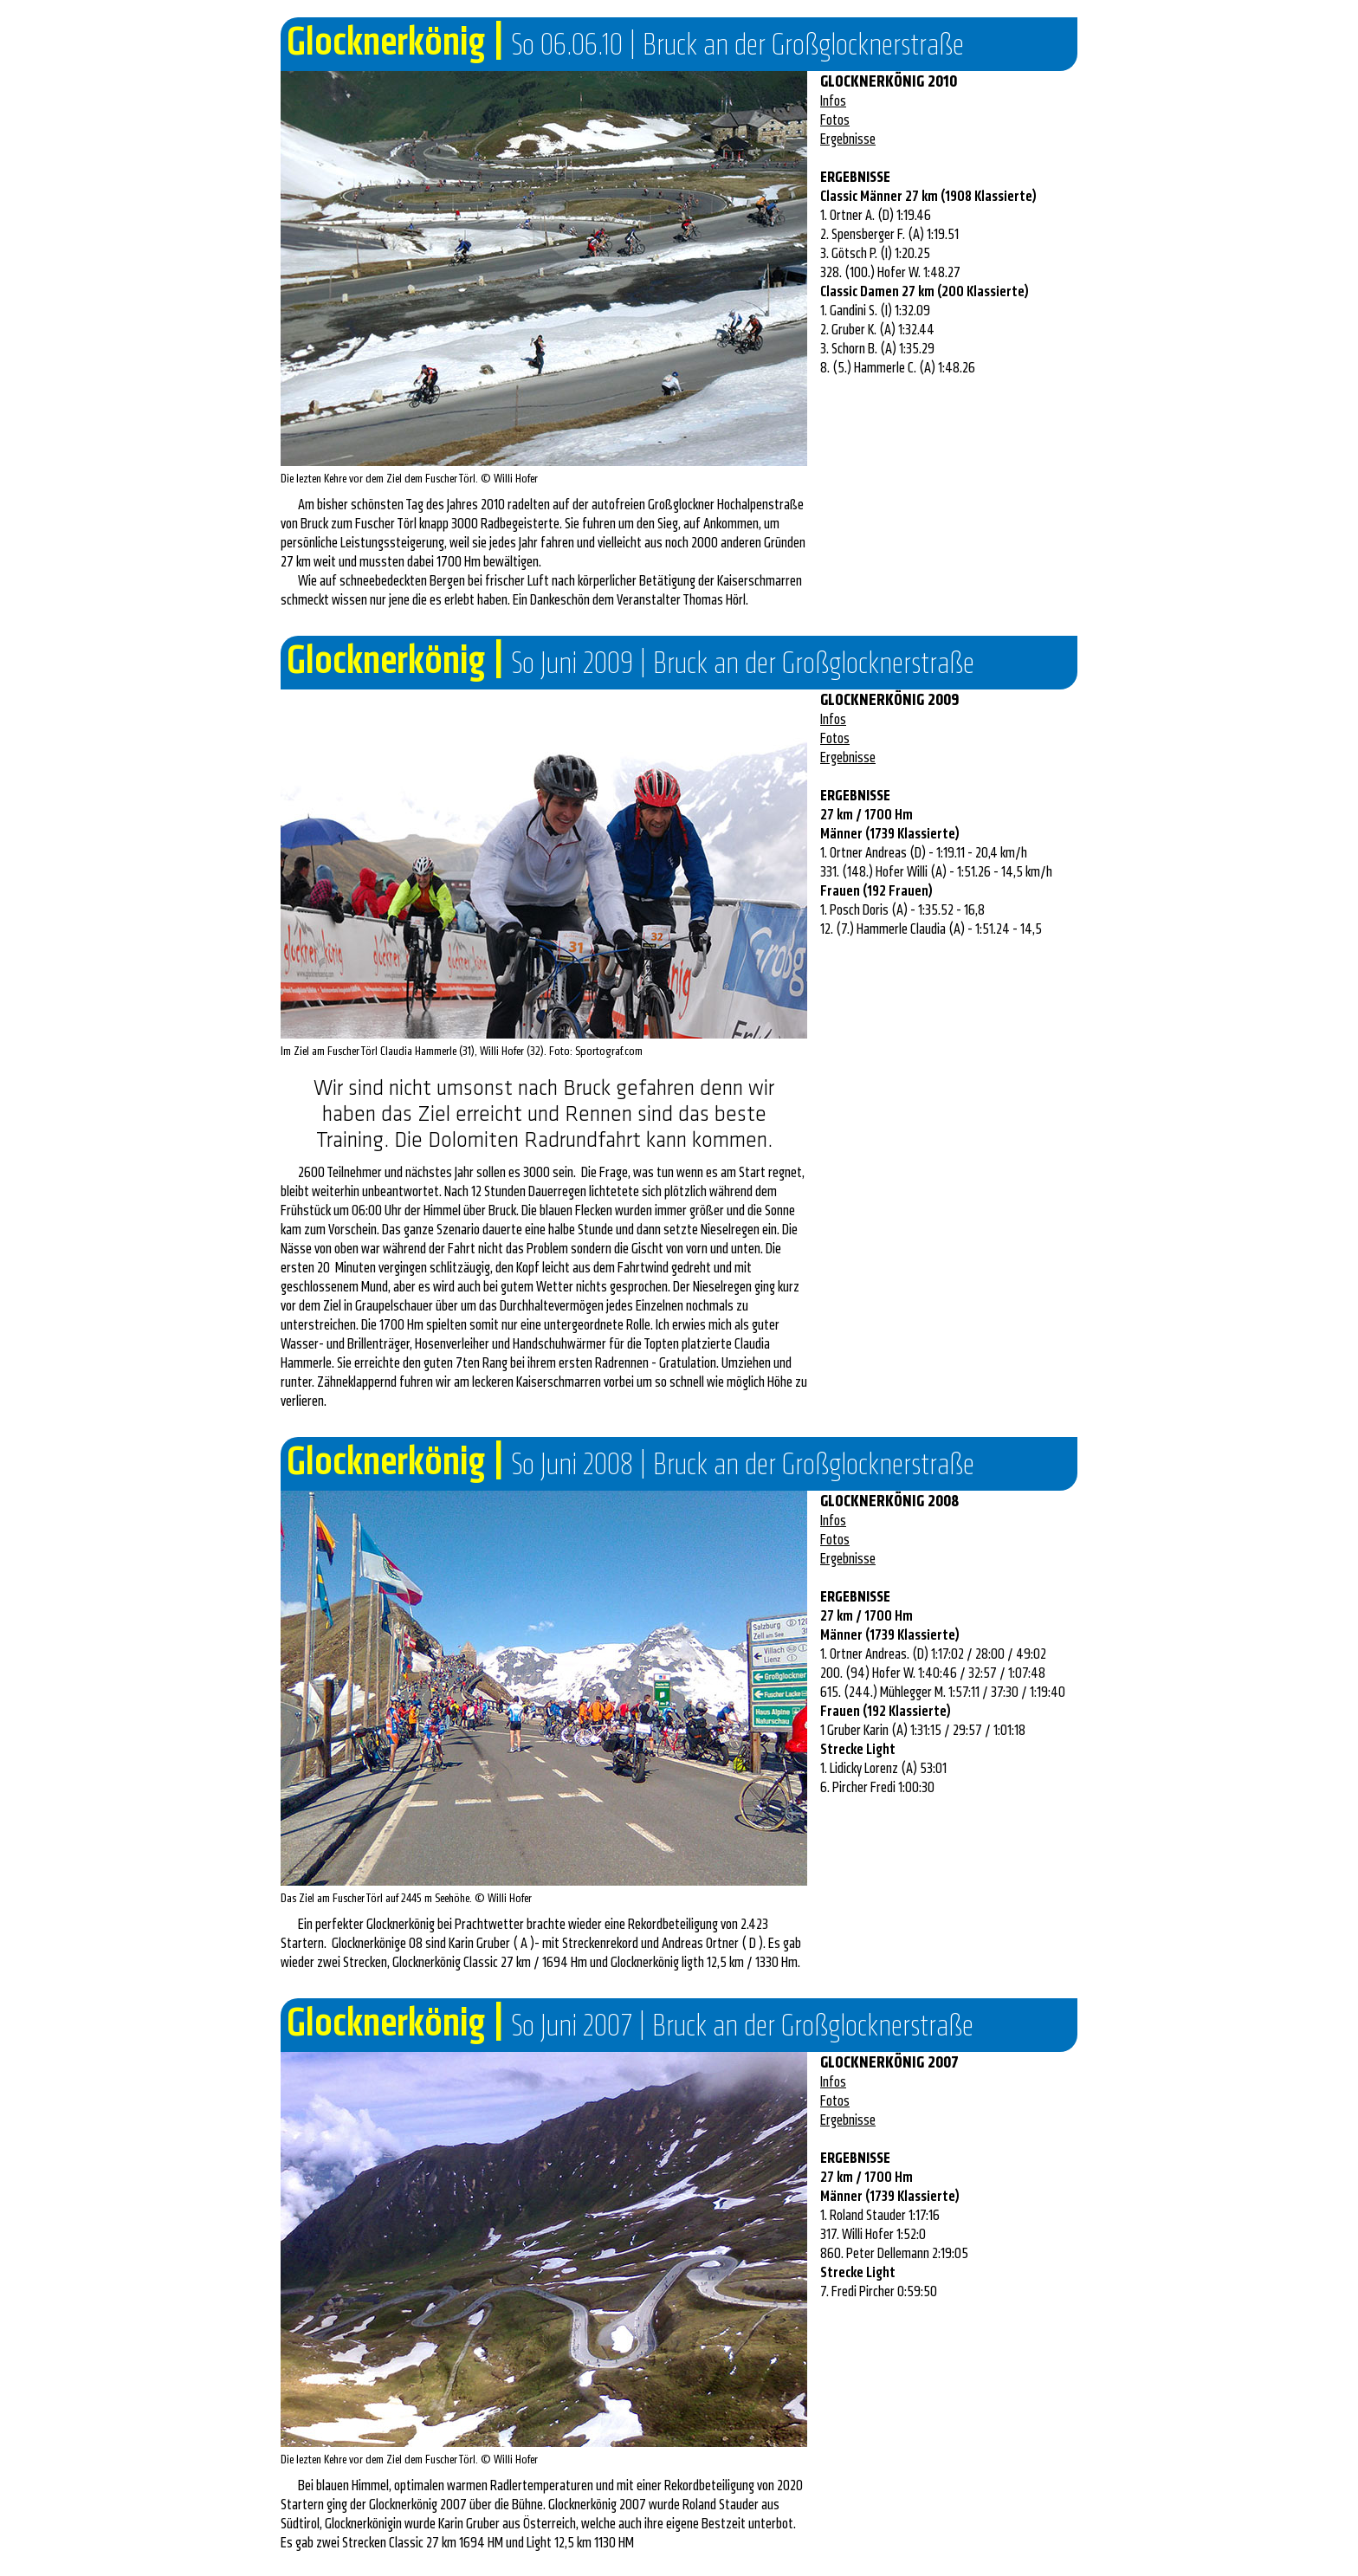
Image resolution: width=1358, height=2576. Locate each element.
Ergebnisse (848, 139)
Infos (833, 101)
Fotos (835, 120)
